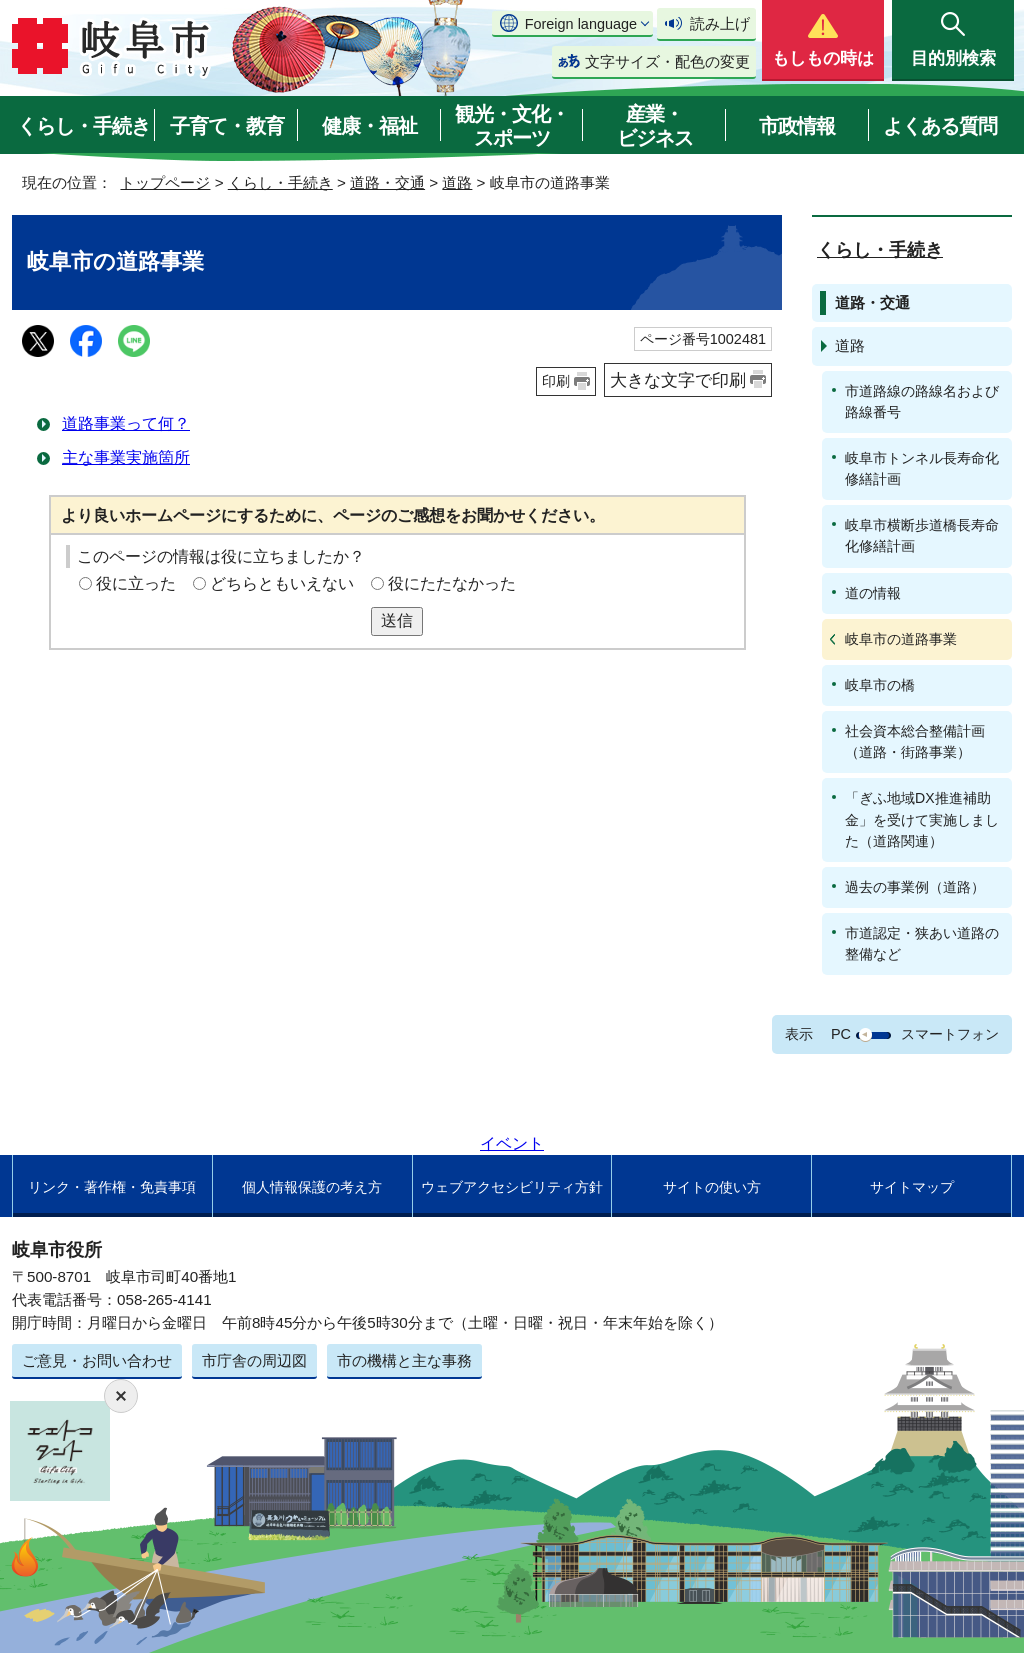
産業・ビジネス (655, 126)
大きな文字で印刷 (678, 380)
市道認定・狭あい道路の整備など (922, 943)
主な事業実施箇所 (126, 457)
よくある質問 (940, 126)
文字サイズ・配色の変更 (667, 61)
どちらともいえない (282, 583)
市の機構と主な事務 (404, 1360)
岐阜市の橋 (880, 685)
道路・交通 (387, 182)
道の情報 (873, 593)
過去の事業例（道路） (915, 887)
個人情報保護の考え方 (312, 1187)
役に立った (136, 583)
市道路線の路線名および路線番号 (922, 401)
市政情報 (797, 126)
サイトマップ (912, 1187)
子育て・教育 (227, 126)
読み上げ (720, 23)
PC (841, 1034)
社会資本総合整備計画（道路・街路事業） (915, 741)
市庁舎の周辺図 (254, 1360)
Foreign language (581, 24)
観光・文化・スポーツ (512, 126)
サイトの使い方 (712, 1187)
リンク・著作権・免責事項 (112, 1187)
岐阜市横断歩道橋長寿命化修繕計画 (922, 535)
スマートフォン (950, 1034)
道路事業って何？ (126, 423)
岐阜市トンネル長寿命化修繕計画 (922, 468)
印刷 (556, 381)
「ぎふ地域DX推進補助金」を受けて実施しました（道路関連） (922, 819)
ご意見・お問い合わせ (97, 1360)
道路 (457, 182)
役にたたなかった (452, 583)
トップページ (165, 182)
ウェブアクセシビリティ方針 (512, 1187)
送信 (397, 620)
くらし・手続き (83, 126)
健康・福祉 (369, 126)
